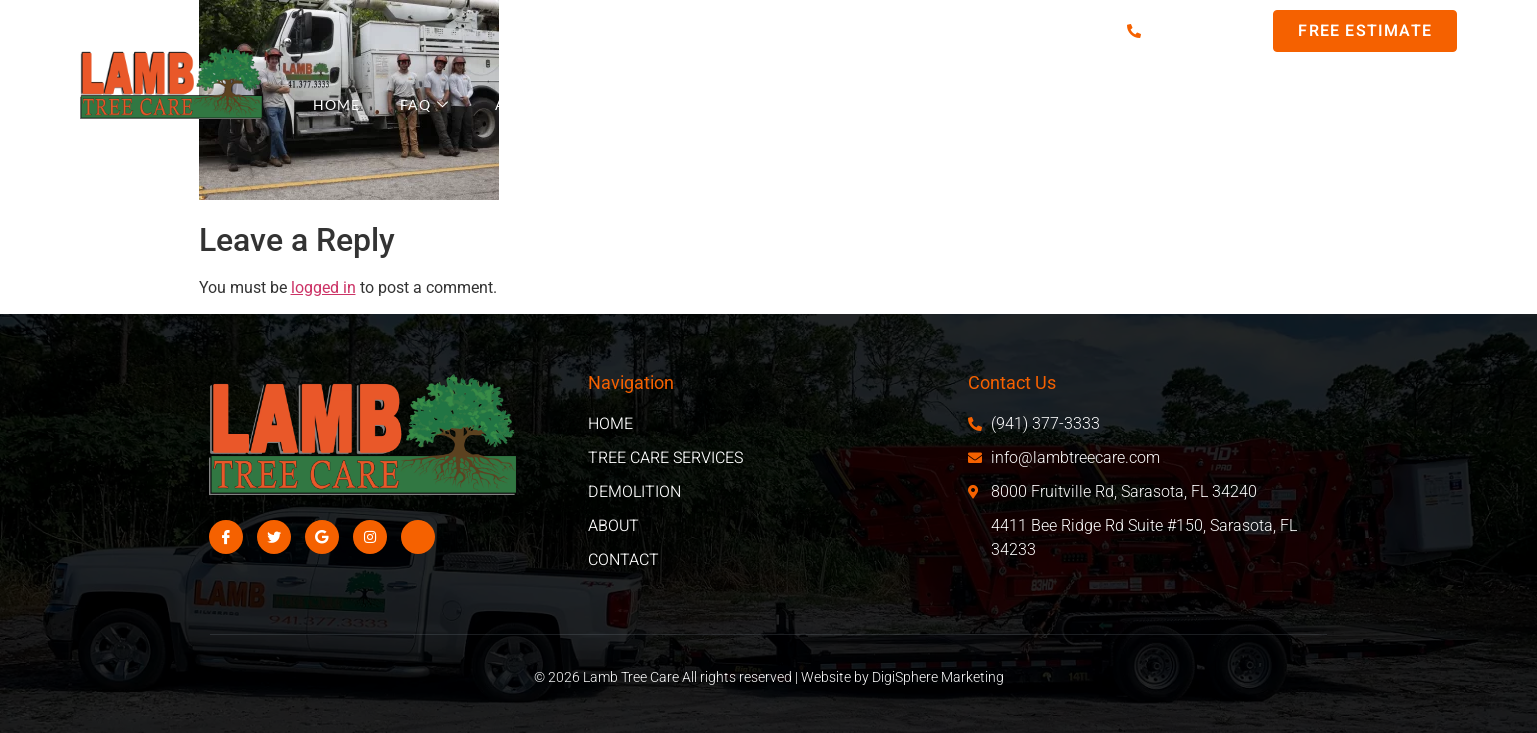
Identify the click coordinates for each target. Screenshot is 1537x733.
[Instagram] (370, 537)
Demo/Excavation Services (1030, 104)
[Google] (322, 537)
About (1233, 104)
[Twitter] (274, 537)
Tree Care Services (774, 104)
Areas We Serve (568, 104)
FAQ (424, 104)
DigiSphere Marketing (938, 677)
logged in (323, 287)
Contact (1352, 104)
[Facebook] (226, 537)
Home (336, 104)
